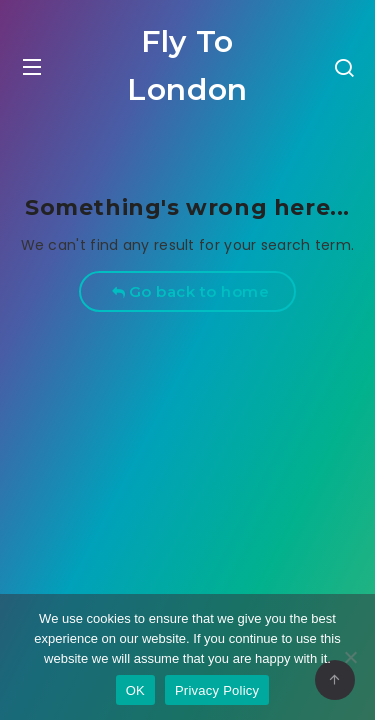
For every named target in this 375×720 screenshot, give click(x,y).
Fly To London (187, 65)
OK (135, 690)
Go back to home (190, 291)
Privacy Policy (217, 690)
